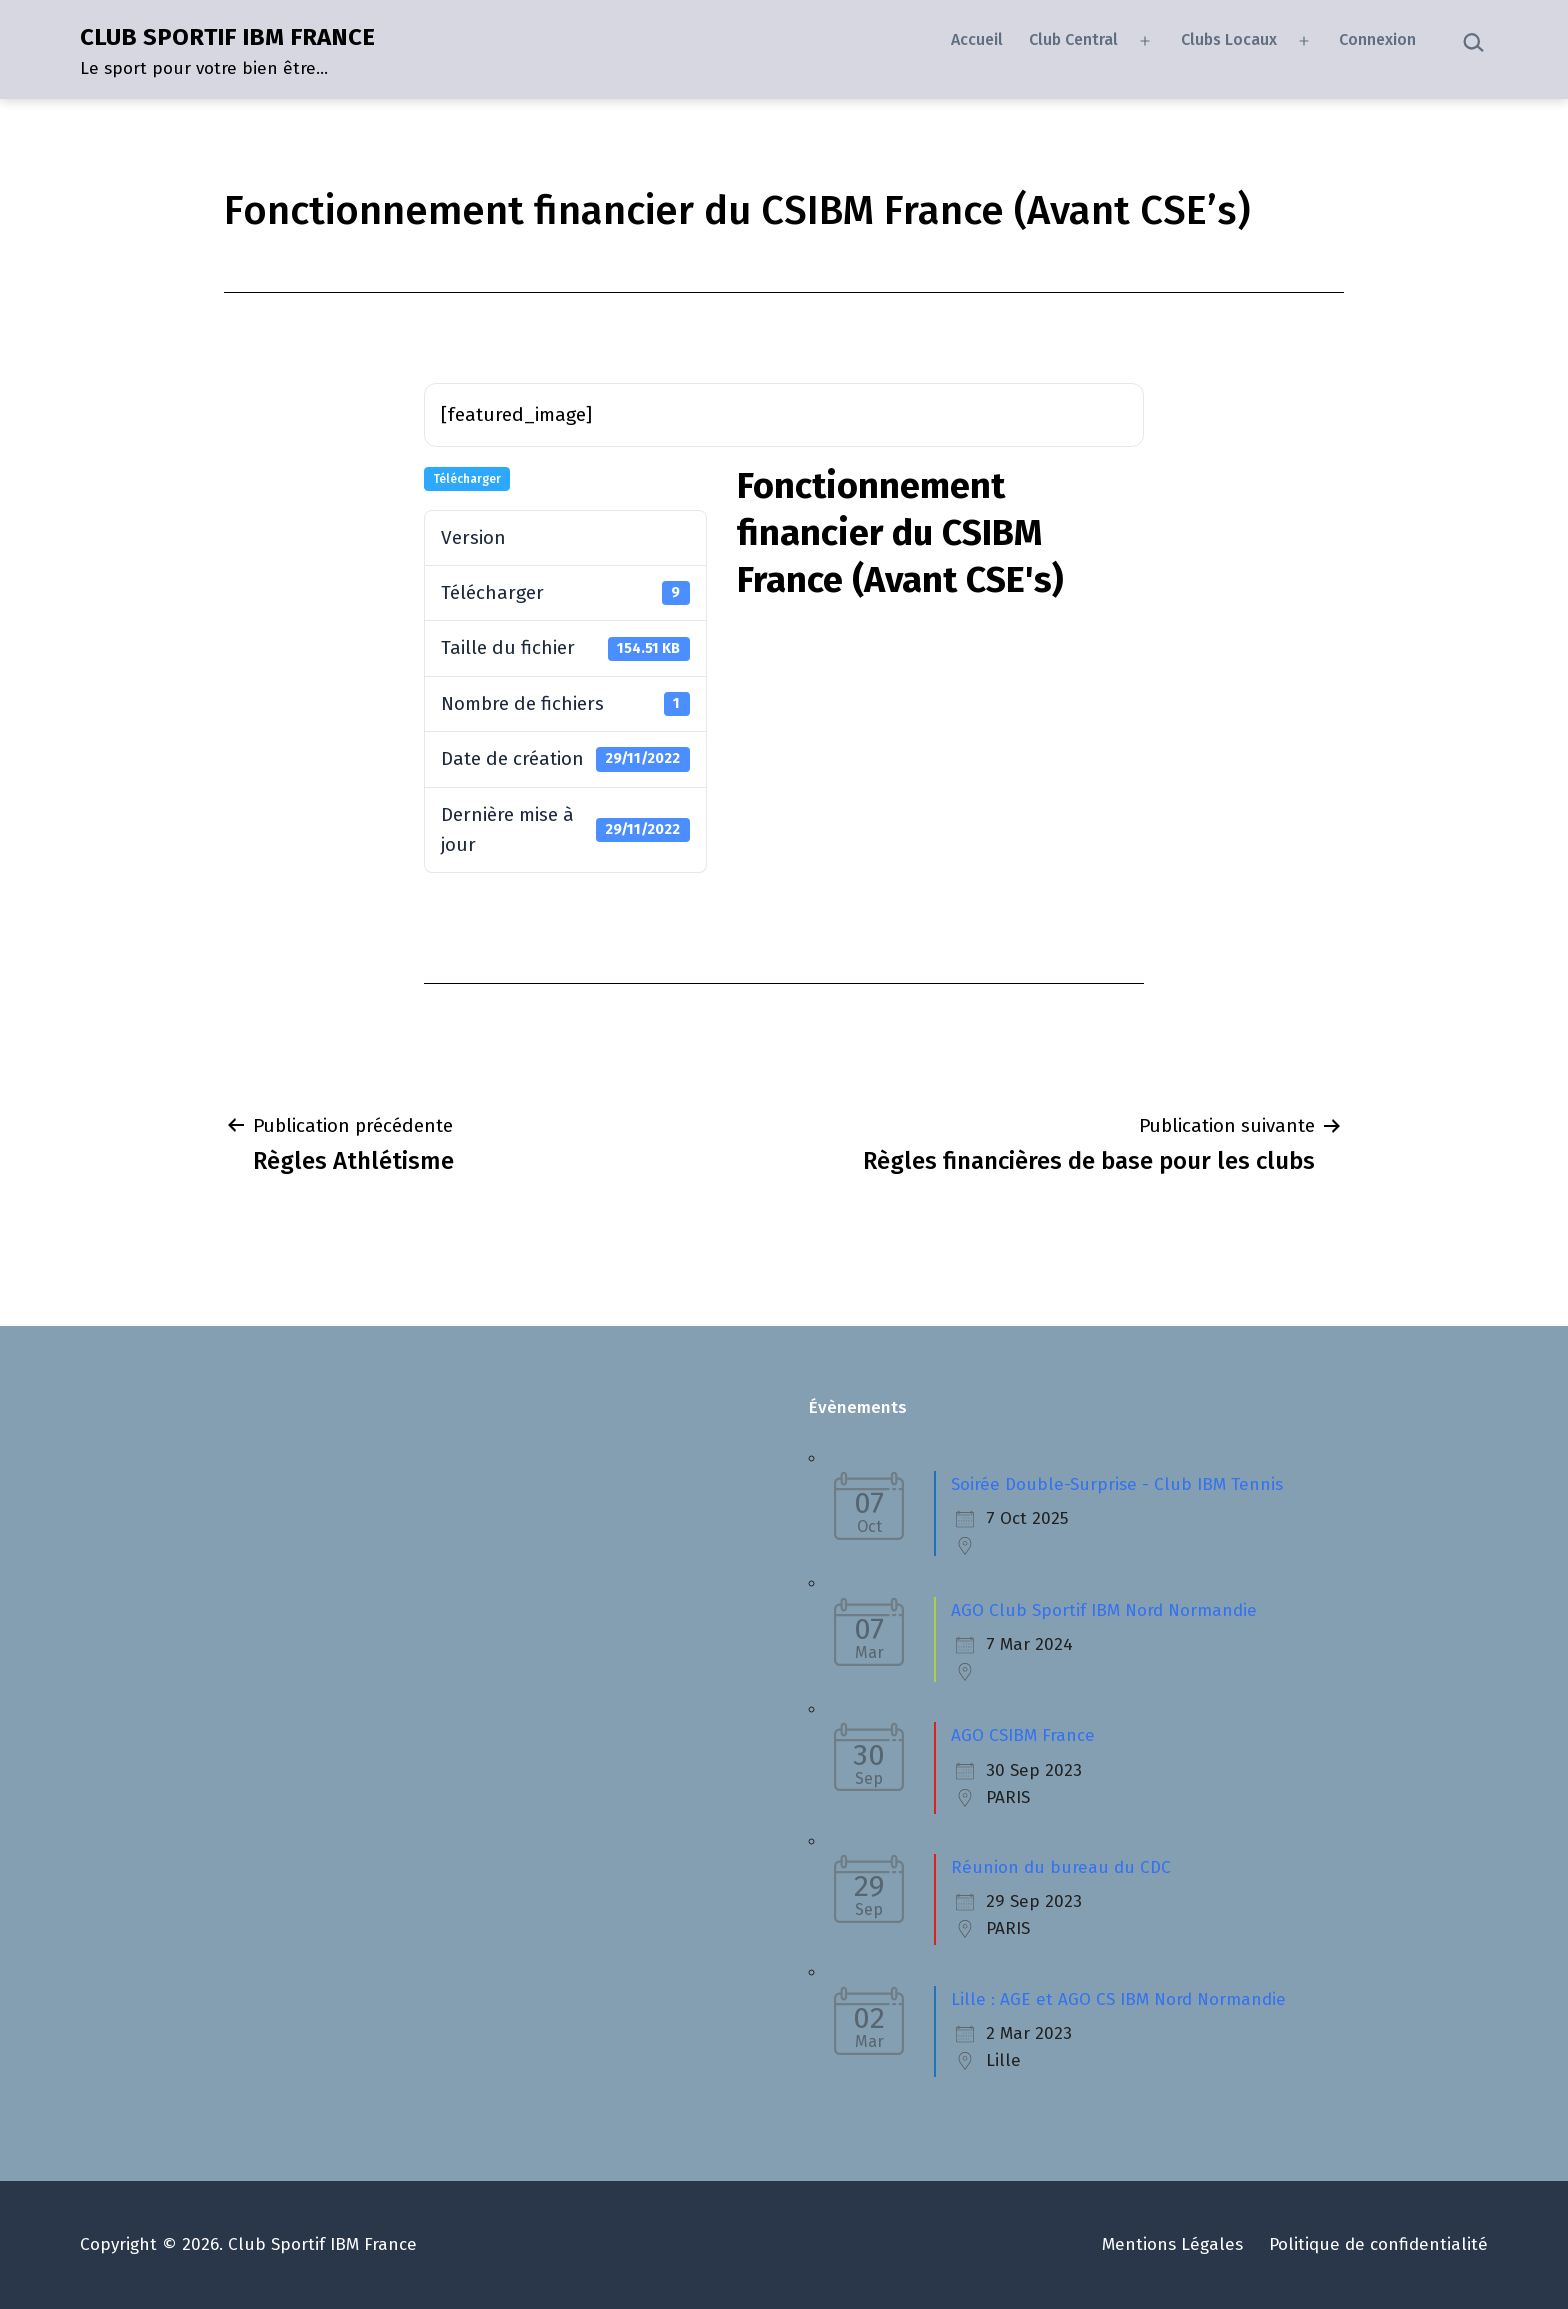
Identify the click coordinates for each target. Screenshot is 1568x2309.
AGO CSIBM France (1023, 1735)
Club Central (1073, 39)
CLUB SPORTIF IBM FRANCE (227, 37)
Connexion (1377, 39)
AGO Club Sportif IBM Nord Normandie (1104, 1610)
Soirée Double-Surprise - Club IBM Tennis (1117, 1484)
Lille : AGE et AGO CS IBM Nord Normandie (1118, 1999)
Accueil (977, 39)
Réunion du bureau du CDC (1061, 1867)
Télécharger (467, 479)
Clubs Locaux (1229, 39)
